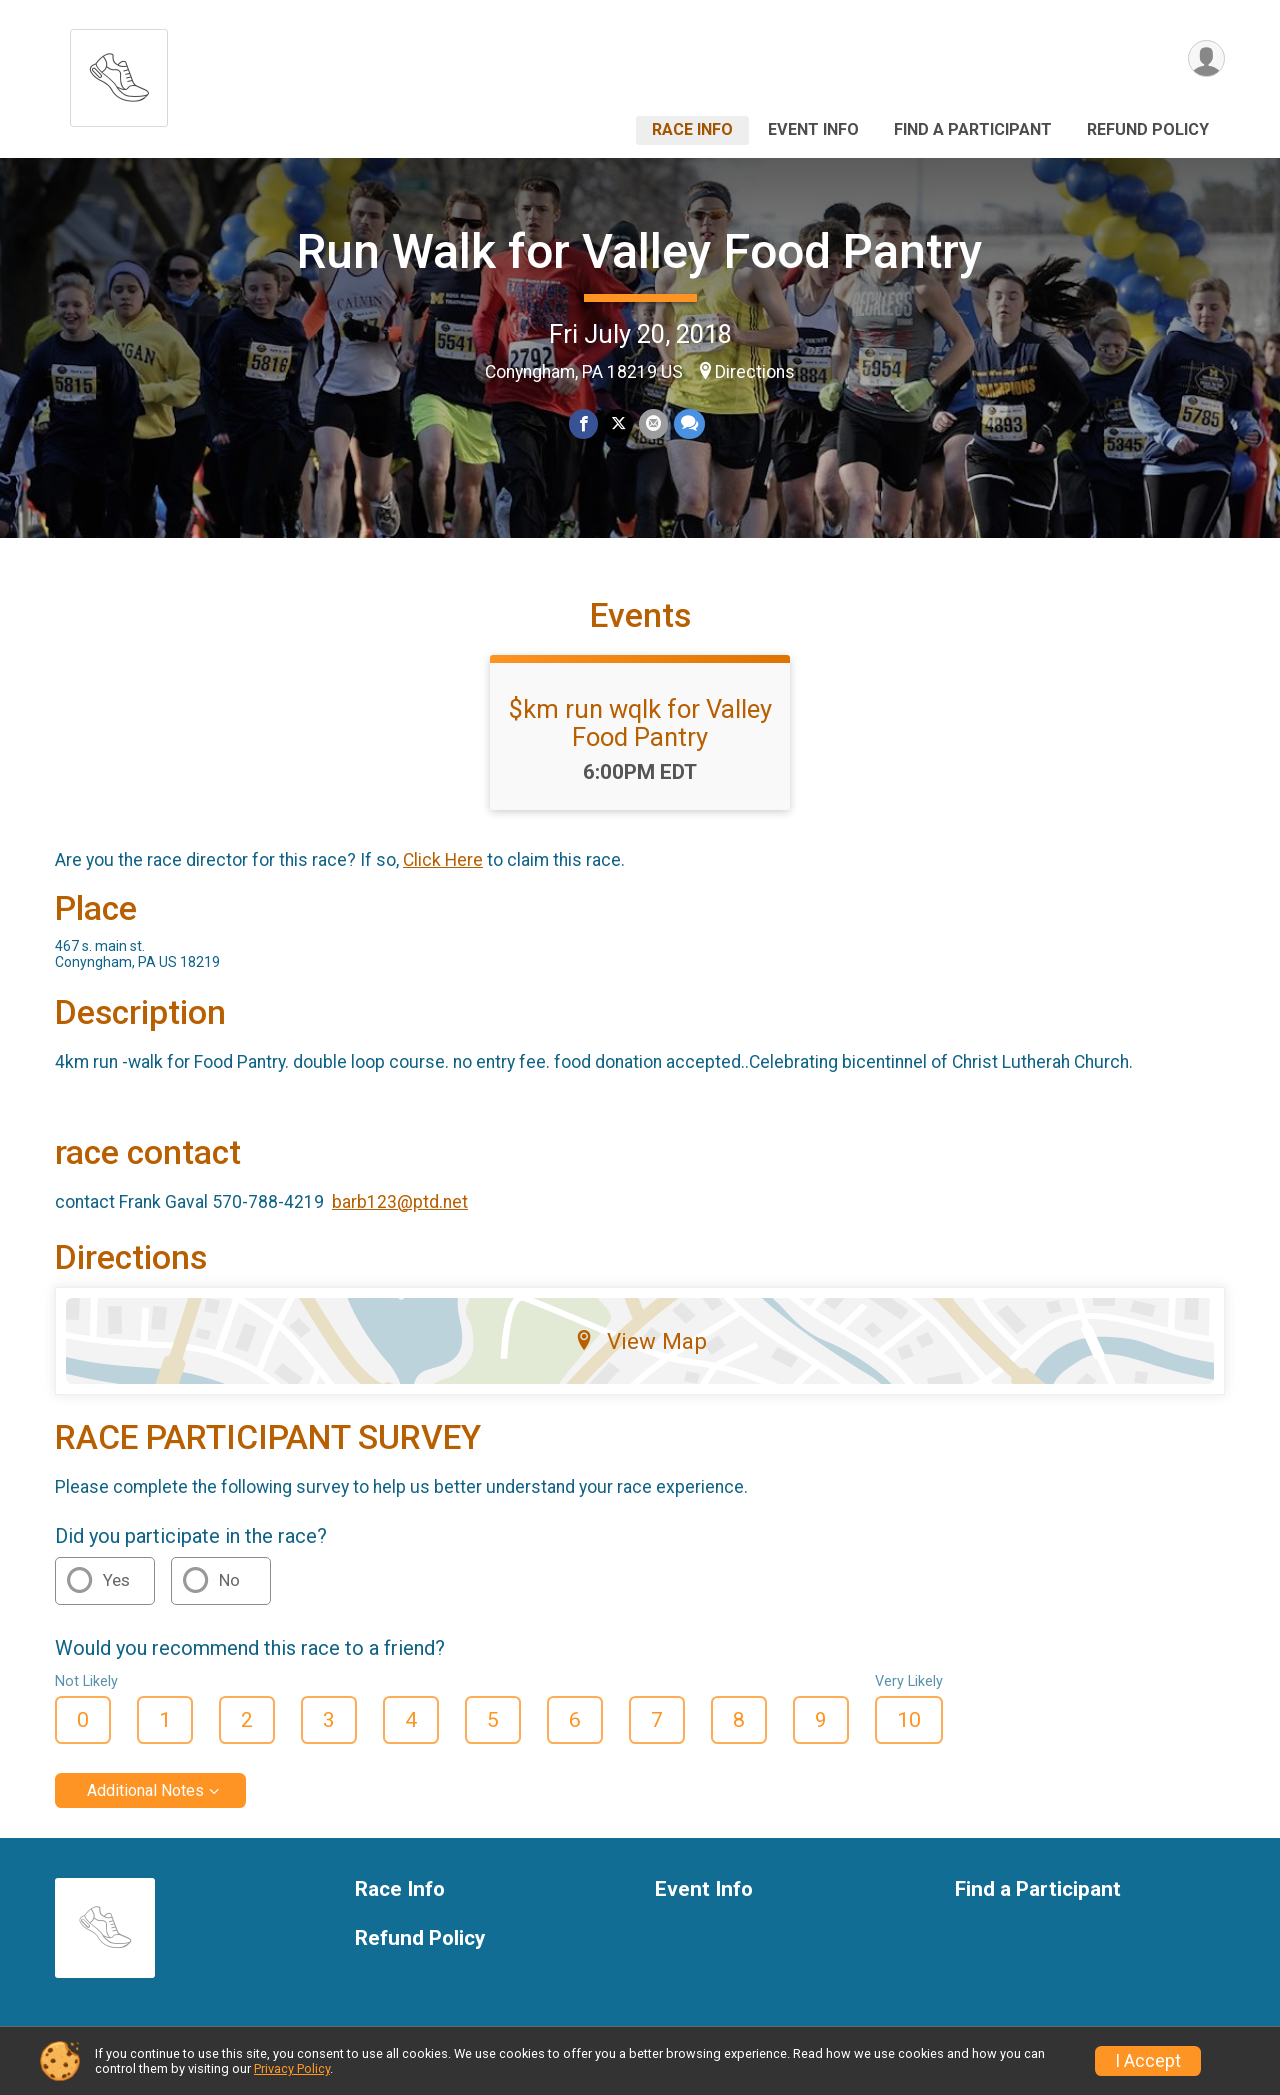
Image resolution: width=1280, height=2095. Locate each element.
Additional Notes (145, 1790)
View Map (640, 1341)
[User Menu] (1206, 58)
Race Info (692, 129)
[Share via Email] (653, 423)
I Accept (1148, 2061)
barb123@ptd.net (400, 1202)
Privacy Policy (292, 2068)
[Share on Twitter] (618, 423)
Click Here (443, 860)
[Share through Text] (689, 423)
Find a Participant (973, 129)
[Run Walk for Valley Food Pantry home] (119, 72)
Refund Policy (1148, 129)
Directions (755, 372)
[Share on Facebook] (583, 423)
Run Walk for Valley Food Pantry (640, 251)
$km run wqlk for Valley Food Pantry (640, 723)
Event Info (813, 129)
